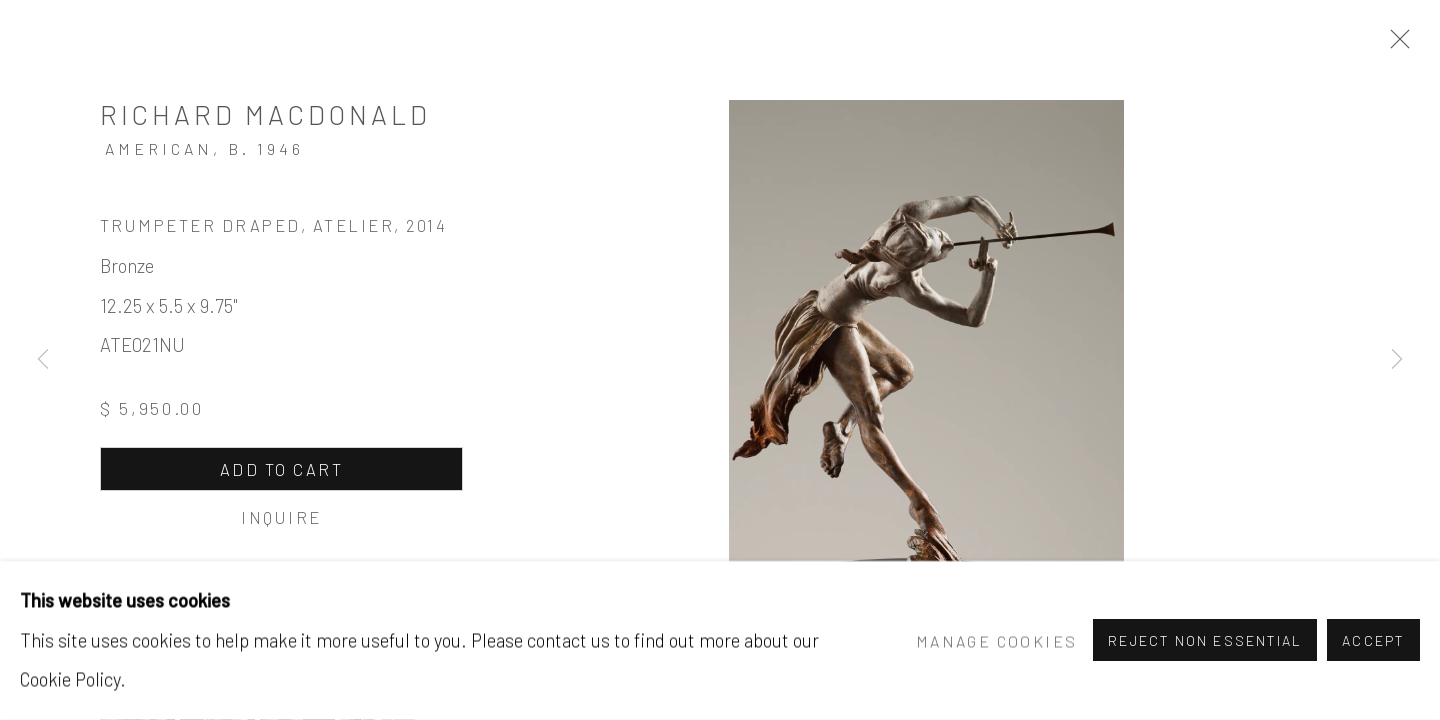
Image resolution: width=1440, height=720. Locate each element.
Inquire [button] (281, 517)
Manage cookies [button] (996, 640)
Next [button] (1397, 360)
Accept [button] (1373, 641)
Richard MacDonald (265, 114)
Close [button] (1395, 45)
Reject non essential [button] (1205, 641)
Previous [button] (43, 360)
